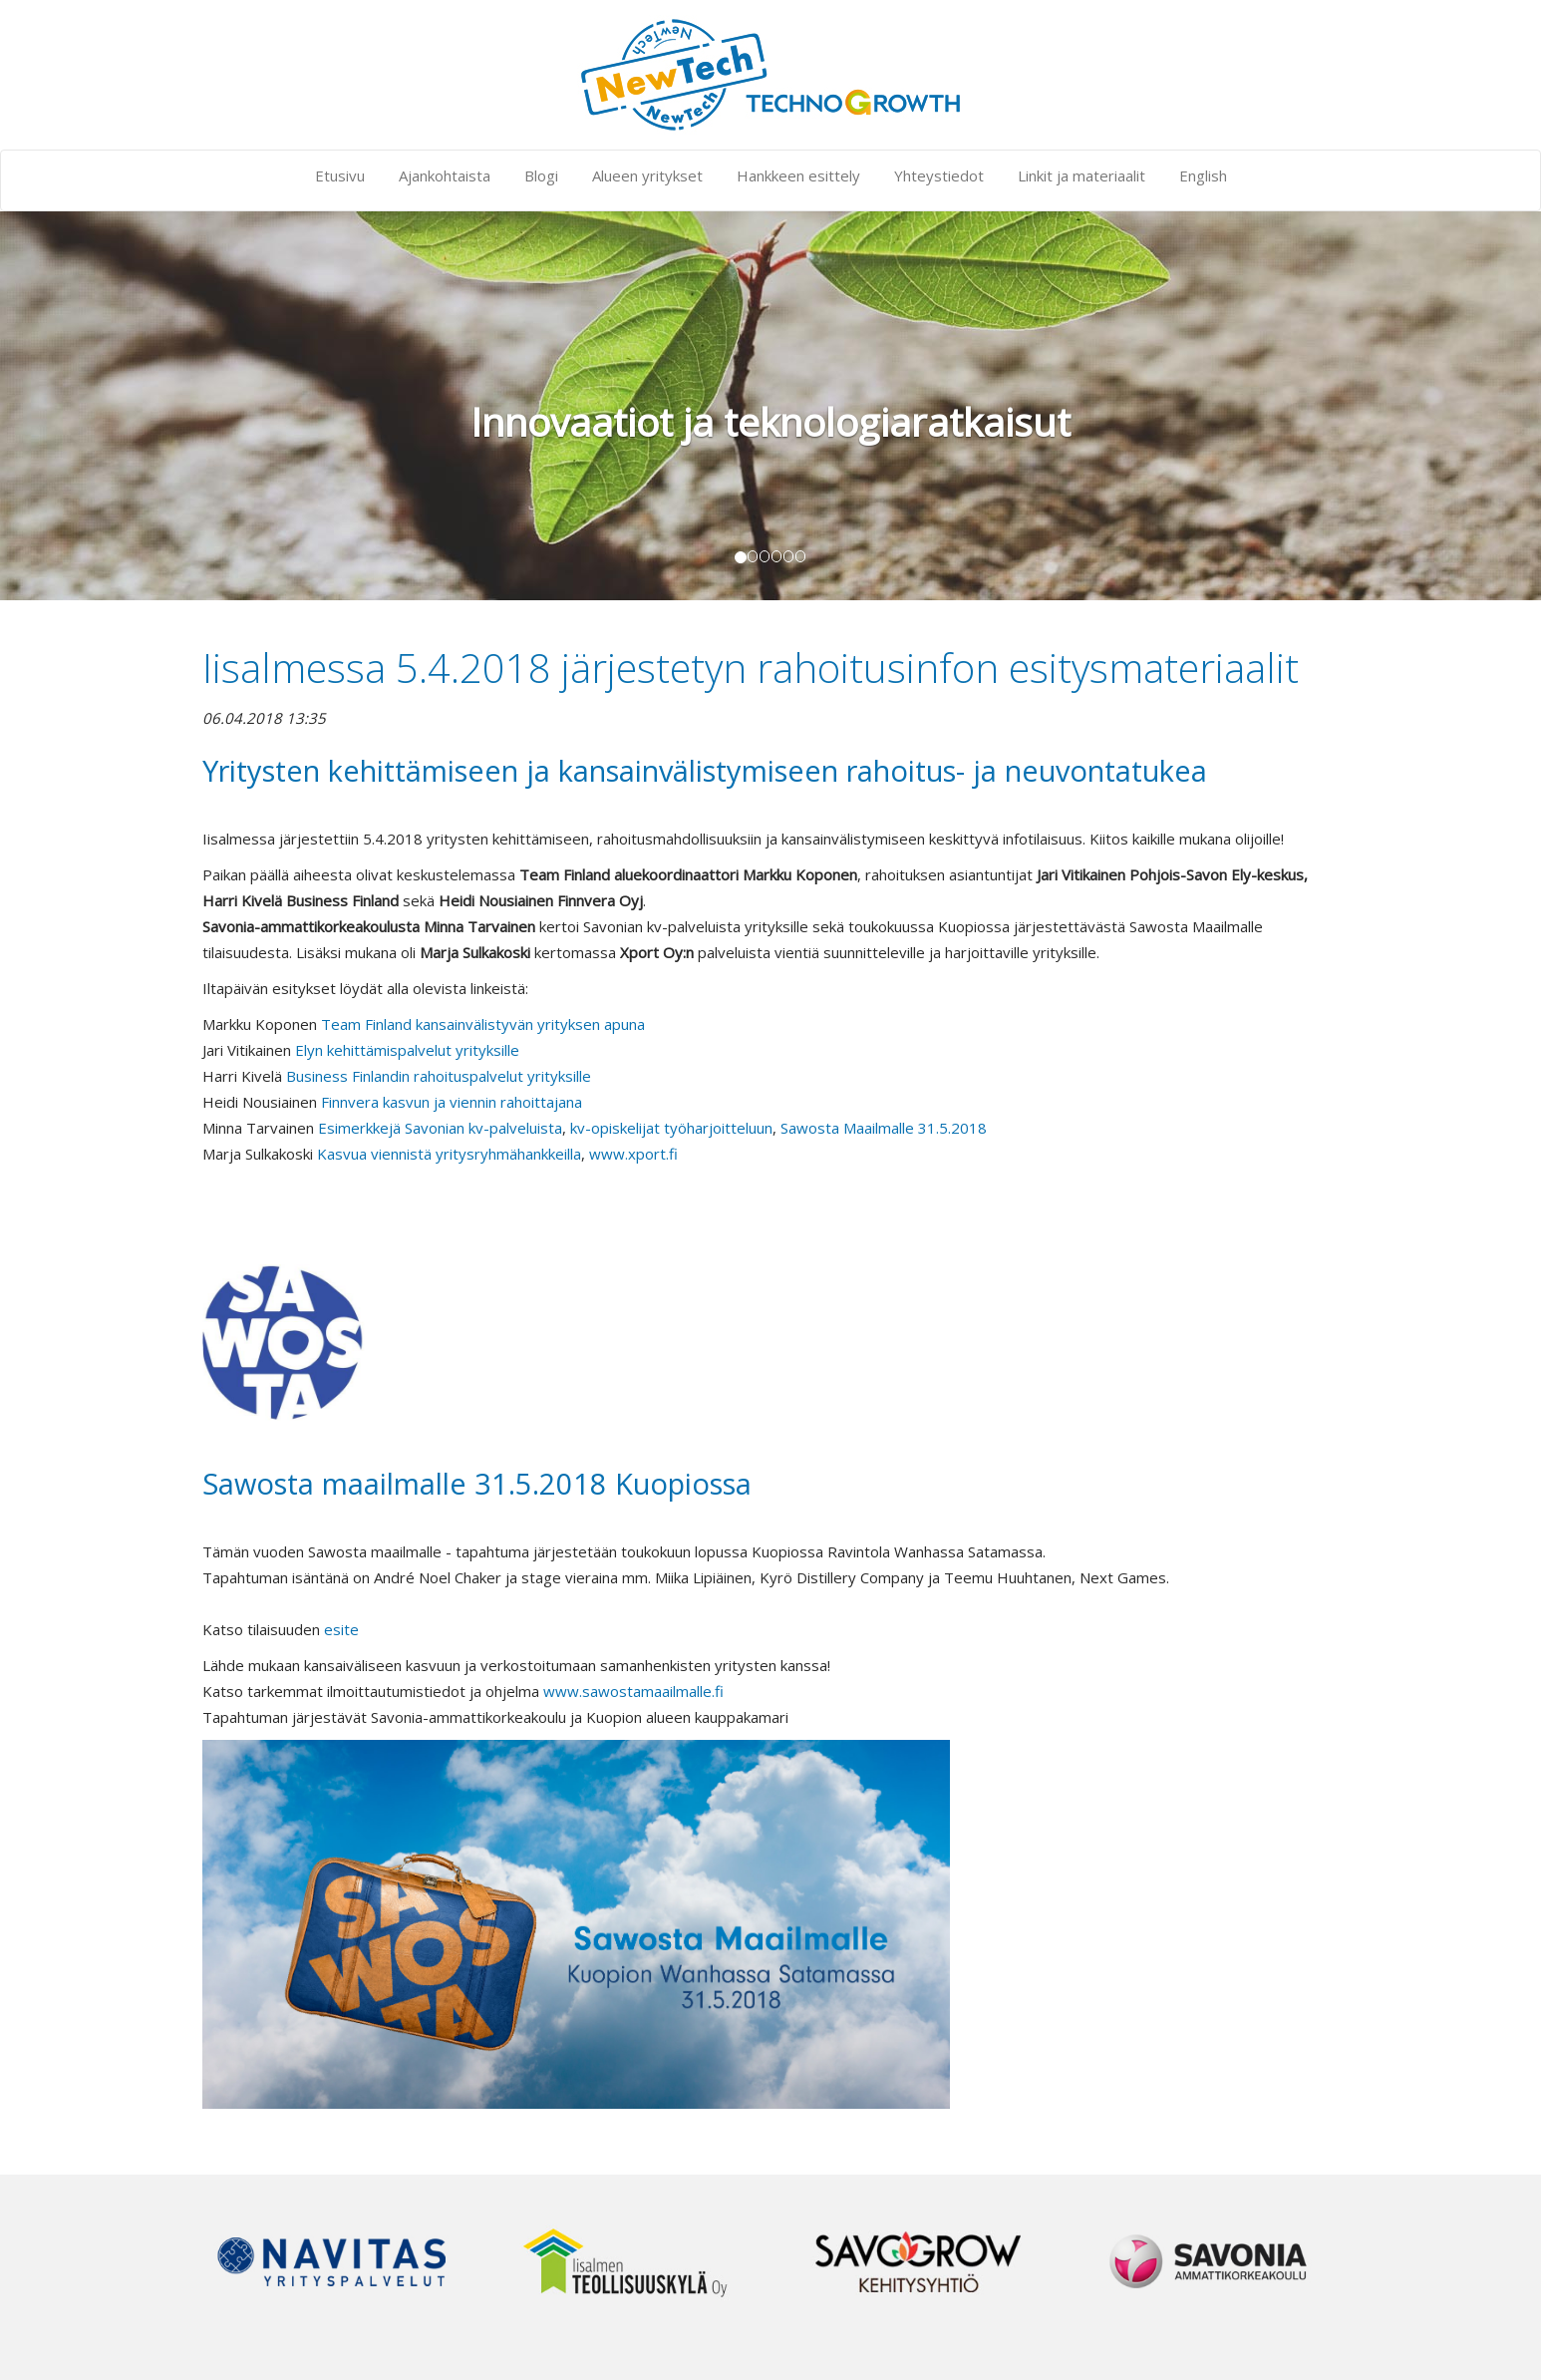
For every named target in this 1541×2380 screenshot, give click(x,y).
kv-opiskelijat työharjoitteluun (671, 1128)
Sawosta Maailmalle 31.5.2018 (883, 1128)
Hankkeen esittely (798, 175)
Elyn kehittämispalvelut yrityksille (407, 1050)
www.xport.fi (633, 1154)
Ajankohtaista (444, 175)
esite (341, 1629)
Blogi (541, 175)
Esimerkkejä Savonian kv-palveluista (440, 1128)
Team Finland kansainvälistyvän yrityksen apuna (483, 1024)
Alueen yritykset (647, 175)
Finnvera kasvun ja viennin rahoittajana (451, 1102)
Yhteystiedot (939, 175)
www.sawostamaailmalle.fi (633, 1691)
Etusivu (340, 175)
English (1203, 175)
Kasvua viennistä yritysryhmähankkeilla (449, 1154)
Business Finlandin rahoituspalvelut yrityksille (438, 1076)
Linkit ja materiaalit (1081, 175)
